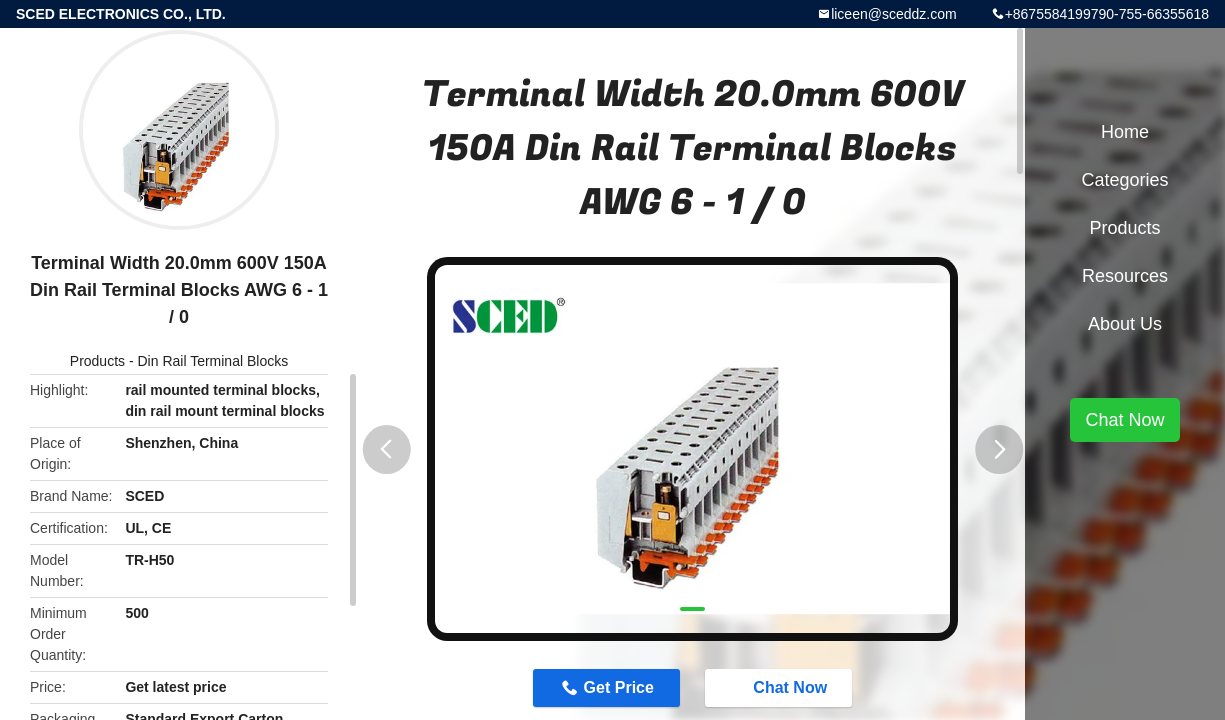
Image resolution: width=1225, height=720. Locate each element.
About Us (1125, 324)
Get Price (619, 687)
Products (97, 361)
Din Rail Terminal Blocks (213, 361)
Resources (1125, 276)
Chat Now (780, 687)
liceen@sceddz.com (894, 14)
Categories (1124, 180)
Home (1125, 132)
